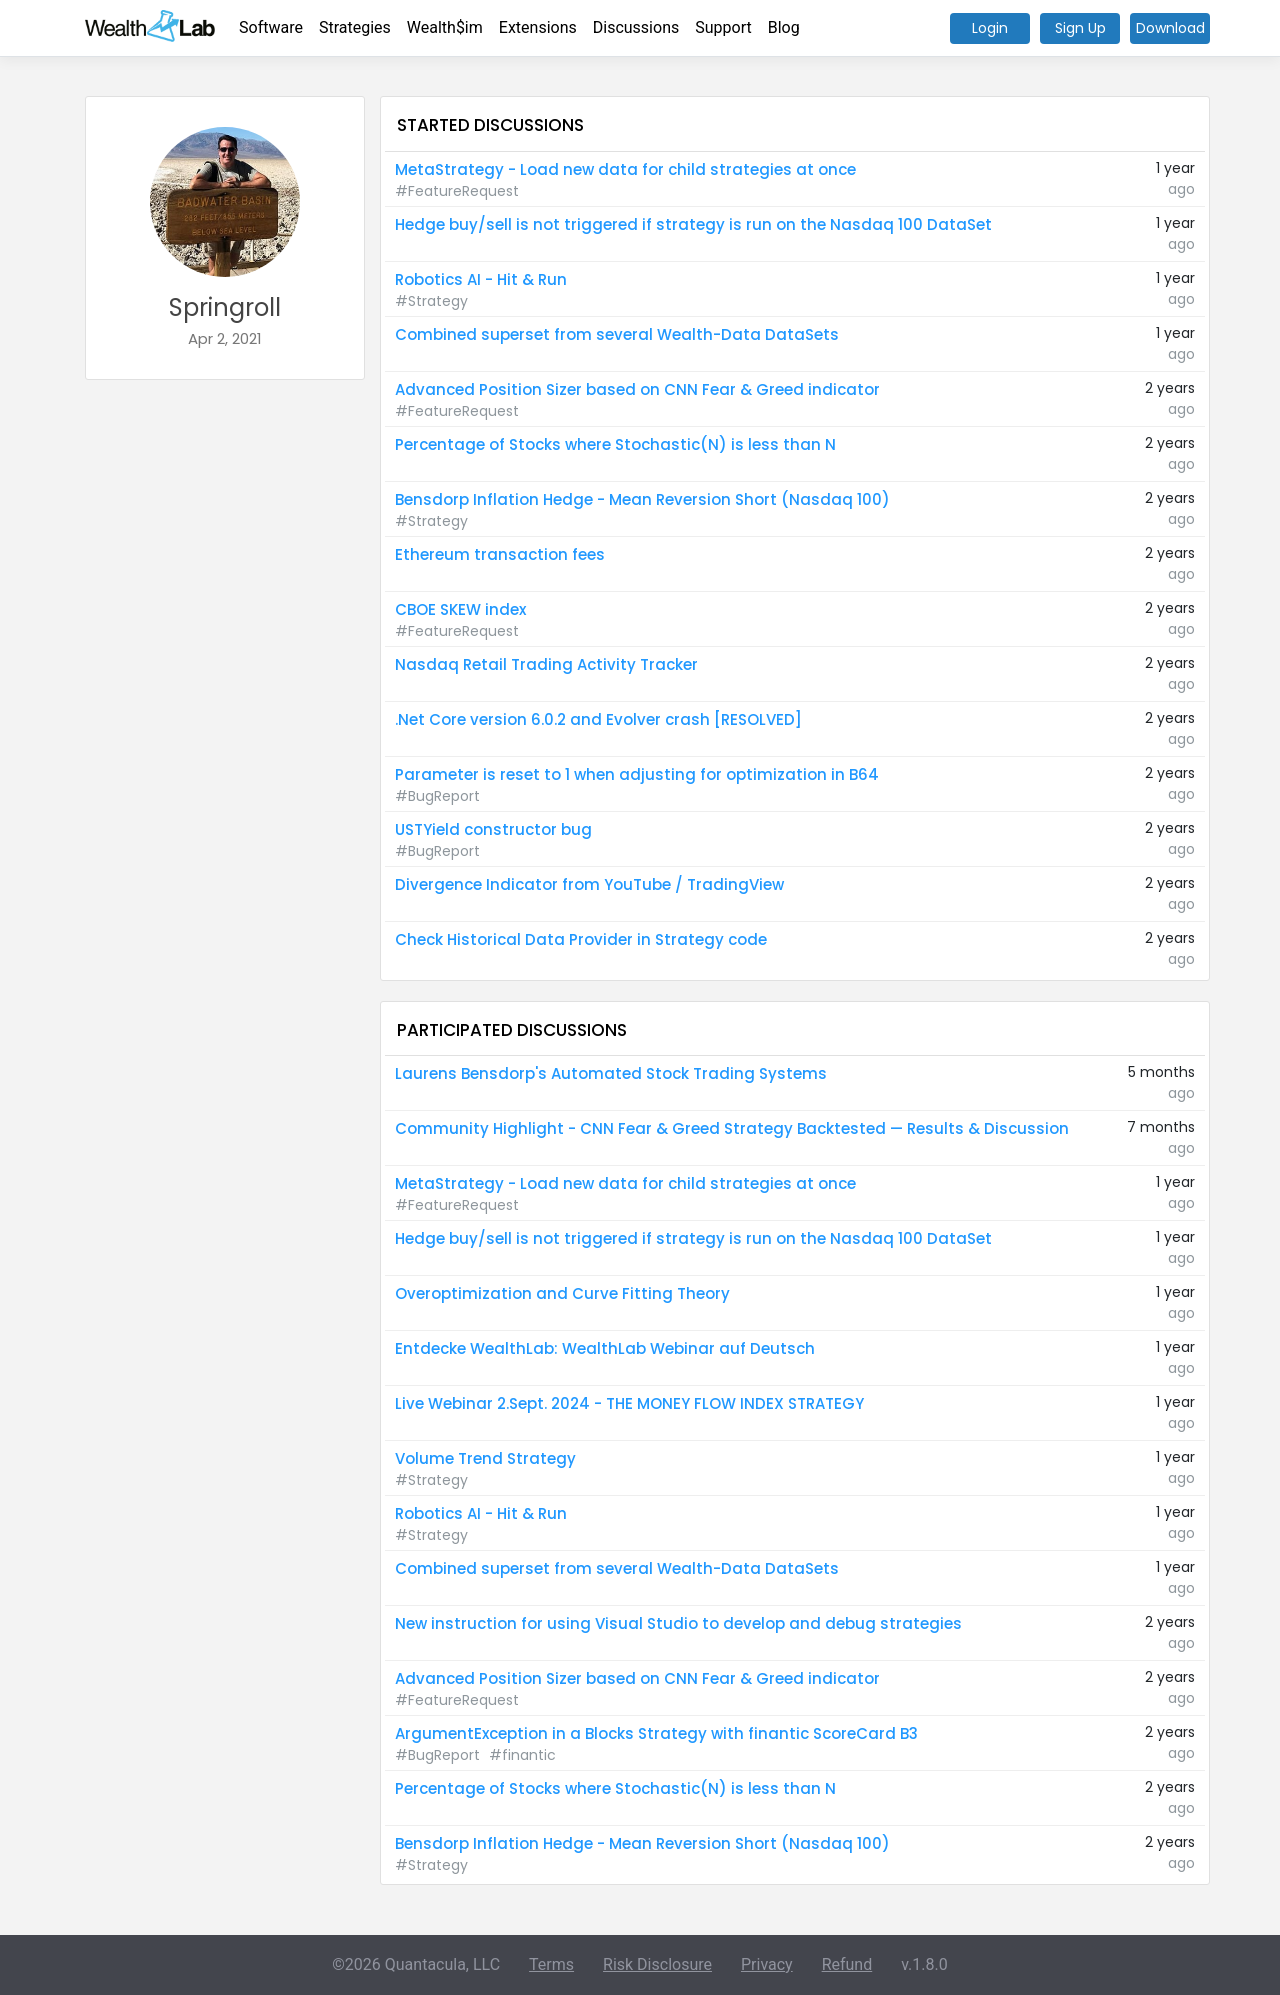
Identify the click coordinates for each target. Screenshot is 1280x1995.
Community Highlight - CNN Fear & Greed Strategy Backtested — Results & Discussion (732, 1128)
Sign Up (1080, 28)
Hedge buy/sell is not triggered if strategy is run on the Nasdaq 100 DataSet (693, 224)
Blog (784, 27)
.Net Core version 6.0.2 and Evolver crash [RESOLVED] (598, 719)
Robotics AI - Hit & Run (481, 279)
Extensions (538, 27)
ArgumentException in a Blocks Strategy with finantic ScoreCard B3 (656, 1733)
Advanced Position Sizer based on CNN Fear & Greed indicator (637, 389)
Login (990, 28)
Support (723, 27)
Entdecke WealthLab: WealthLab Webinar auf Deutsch (605, 1348)
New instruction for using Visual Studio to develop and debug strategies (678, 1623)
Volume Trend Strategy (485, 1458)
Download (1170, 28)
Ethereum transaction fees (500, 554)
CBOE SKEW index (460, 609)
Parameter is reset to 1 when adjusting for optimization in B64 (637, 774)
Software (271, 27)
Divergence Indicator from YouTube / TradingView (589, 884)
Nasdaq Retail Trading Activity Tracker (546, 664)
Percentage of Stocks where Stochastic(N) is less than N (615, 444)
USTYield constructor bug (493, 829)
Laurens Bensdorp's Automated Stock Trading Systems (611, 1073)
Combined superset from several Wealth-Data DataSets (617, 334)
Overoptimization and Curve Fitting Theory (562, 1293)
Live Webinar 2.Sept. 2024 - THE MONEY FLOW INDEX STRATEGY (629, 1403)
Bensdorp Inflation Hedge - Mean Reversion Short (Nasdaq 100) (642, 499)
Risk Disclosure (657, 1964)
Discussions (636, 27)
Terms (551, 1964)
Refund (847, 1964)
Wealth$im (445, 27)
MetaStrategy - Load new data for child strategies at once (625, 169)
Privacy (767, 1964)
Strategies (355, 27)
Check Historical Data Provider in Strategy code (581, 939)
